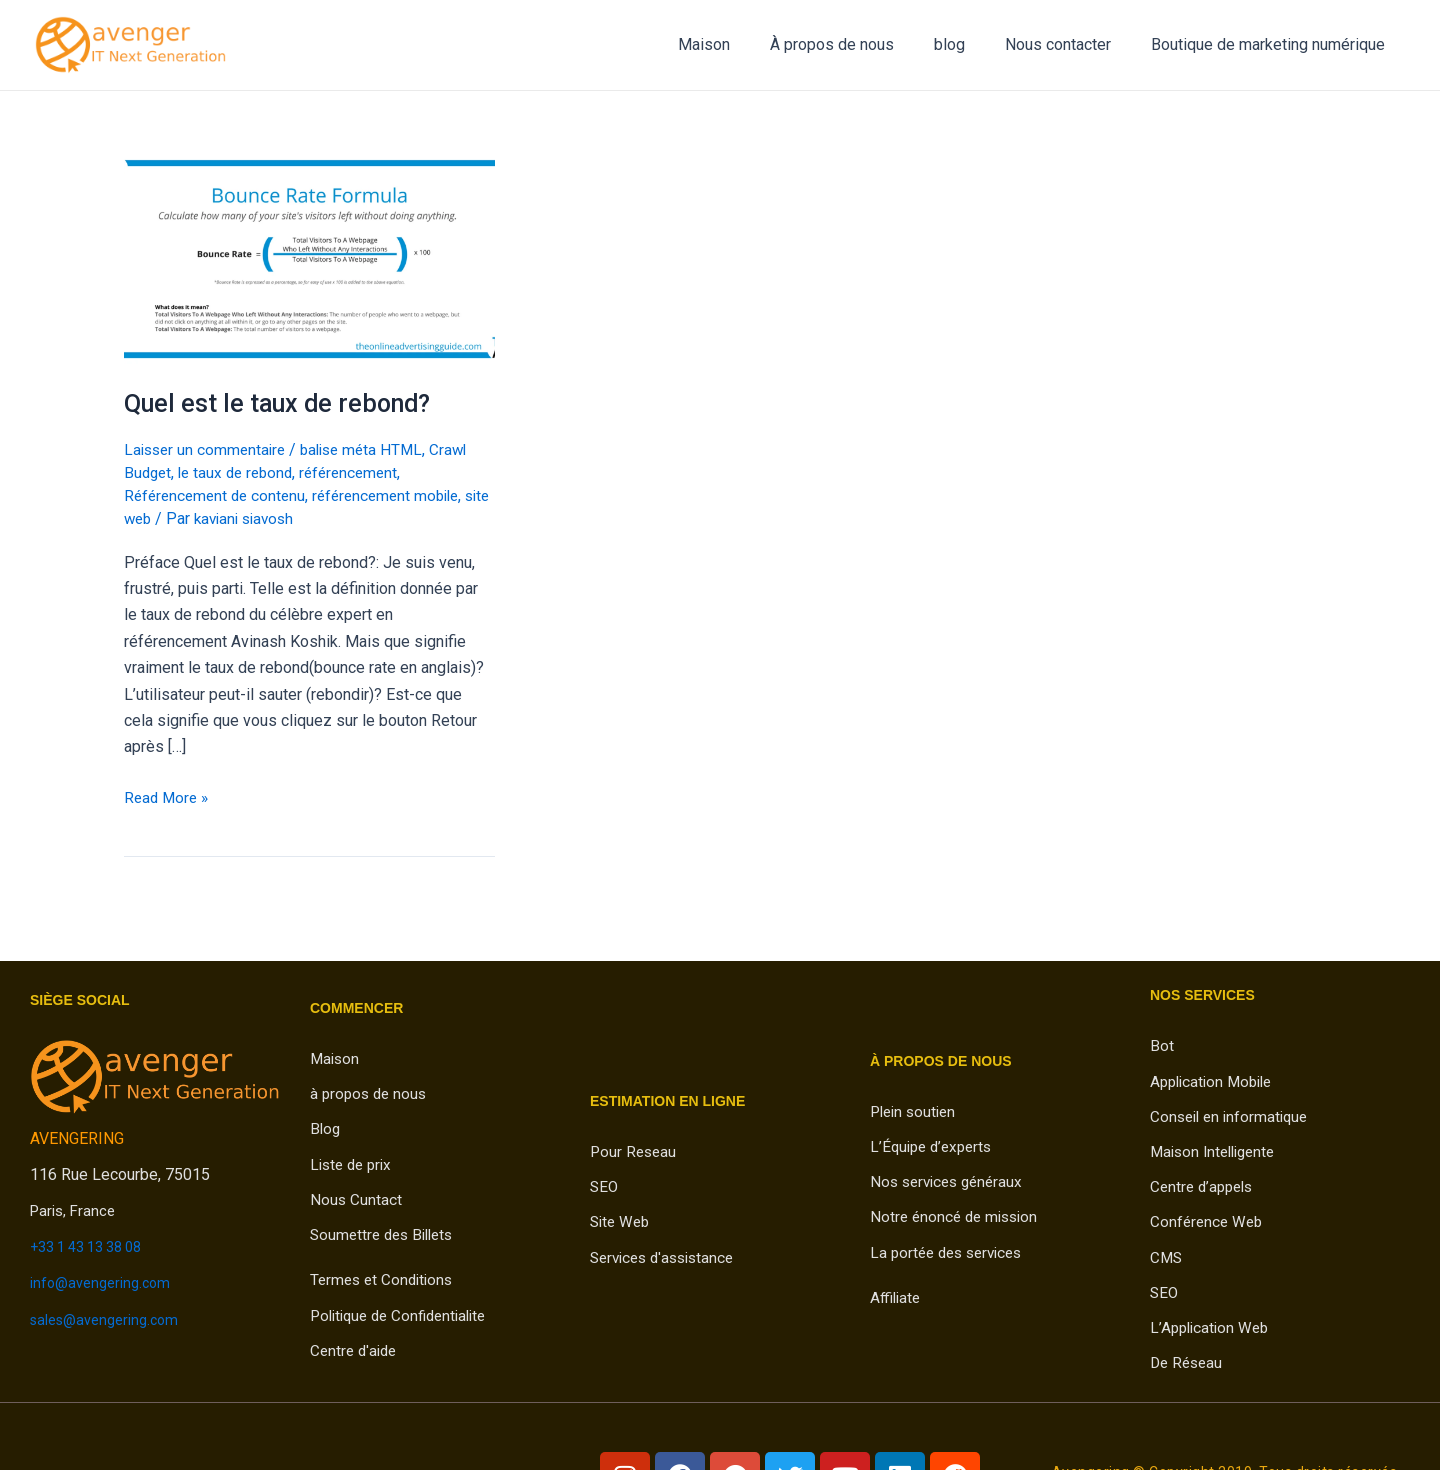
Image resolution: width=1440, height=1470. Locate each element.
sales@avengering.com (111, 1318)
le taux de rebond (241, 472)
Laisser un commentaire (208, 449)
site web (154, 518)
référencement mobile (397, 495)
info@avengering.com (105, 1282)
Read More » (168, 796)
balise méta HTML (371, 449)
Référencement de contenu (218, 495)
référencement (360, 472)
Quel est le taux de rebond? (282, 403)
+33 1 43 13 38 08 (94, 1246)
